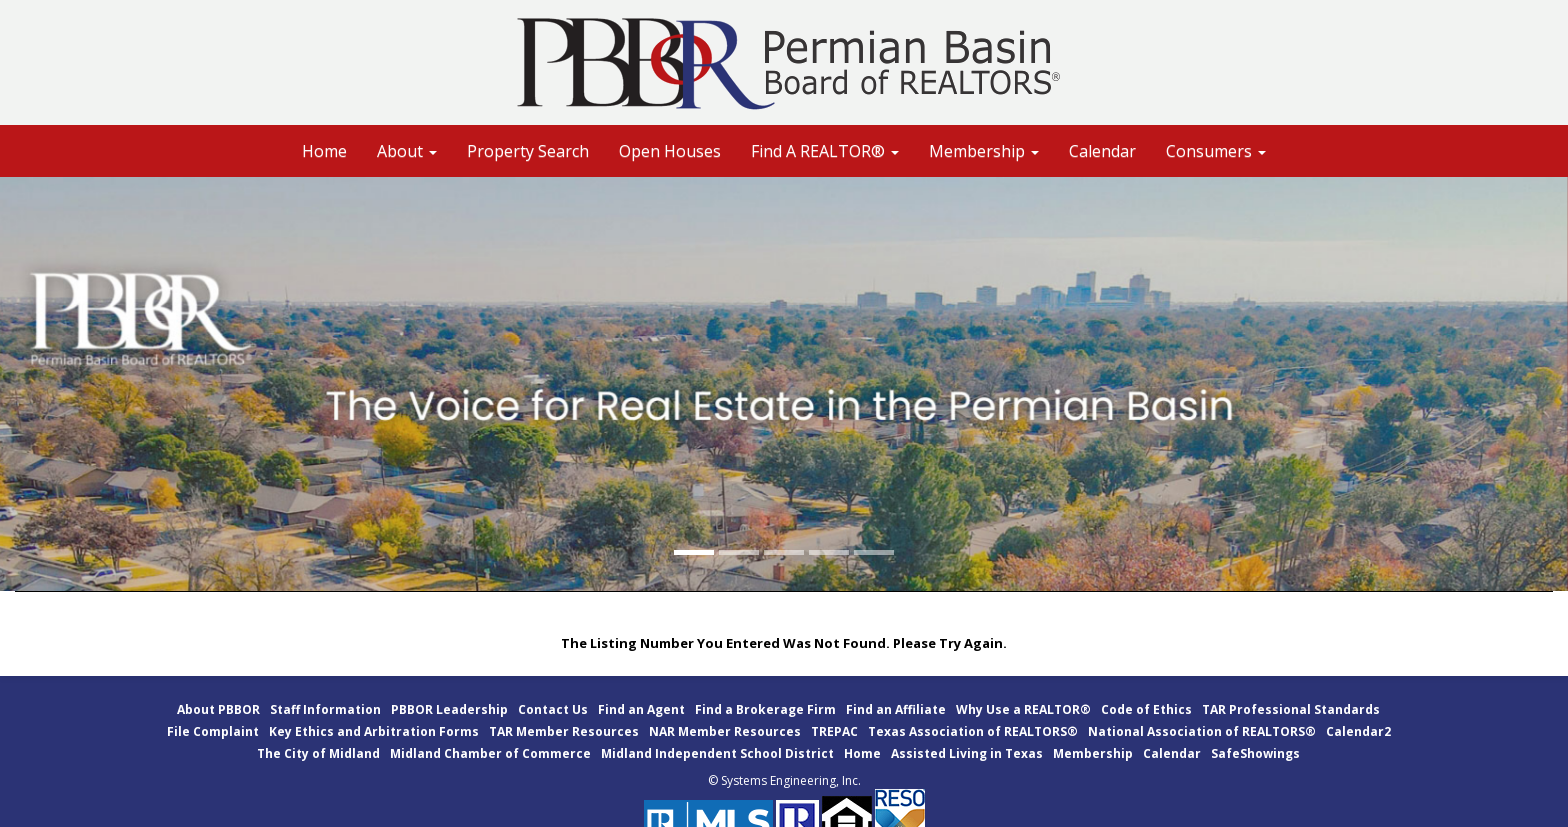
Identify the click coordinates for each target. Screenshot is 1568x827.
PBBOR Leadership (449, 709)
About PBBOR (218, 709)
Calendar (1102, 151)
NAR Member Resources (725, 731)
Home (324, 151)
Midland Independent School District (717, 753)
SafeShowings (1255, 753)
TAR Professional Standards (1291, 709)
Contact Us (553, 709)
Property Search (528, 151)
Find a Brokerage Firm (765, 709)
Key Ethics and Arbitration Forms (374, 731)
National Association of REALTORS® (1202, 731)
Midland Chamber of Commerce (490, 753)
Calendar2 (1358, 731)
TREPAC (834, 731)
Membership (1093, 753)
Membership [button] (984, 151)
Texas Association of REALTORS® (973, 731)
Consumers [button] (1216, 151)
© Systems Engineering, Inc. (784, 780)
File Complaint (213, 731)
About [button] (407, 151)
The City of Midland (318, 753)
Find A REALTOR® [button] (825, 151)
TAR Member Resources (564, 731)
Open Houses (670, 151)
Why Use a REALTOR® (1023, 709)
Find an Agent (641, 709)
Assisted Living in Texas (967, 753)
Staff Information (325, 709)
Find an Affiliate (896, 709)
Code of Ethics (1146, 709)
